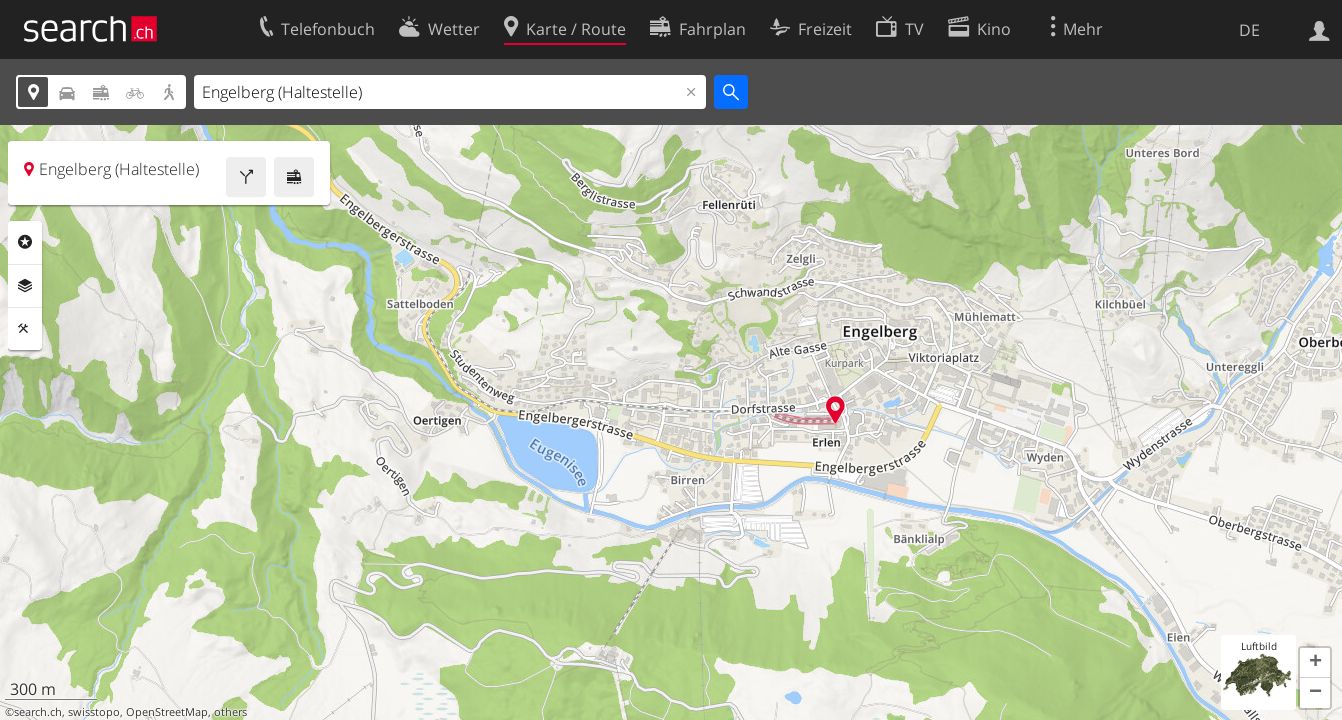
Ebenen (25, 286)
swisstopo (94, 712)
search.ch (38, 712)
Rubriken (25, 242)
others (230, 712)
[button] (1315, 663)
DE (1249, 30)
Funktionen (25, 329)
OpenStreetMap (167, 712)
